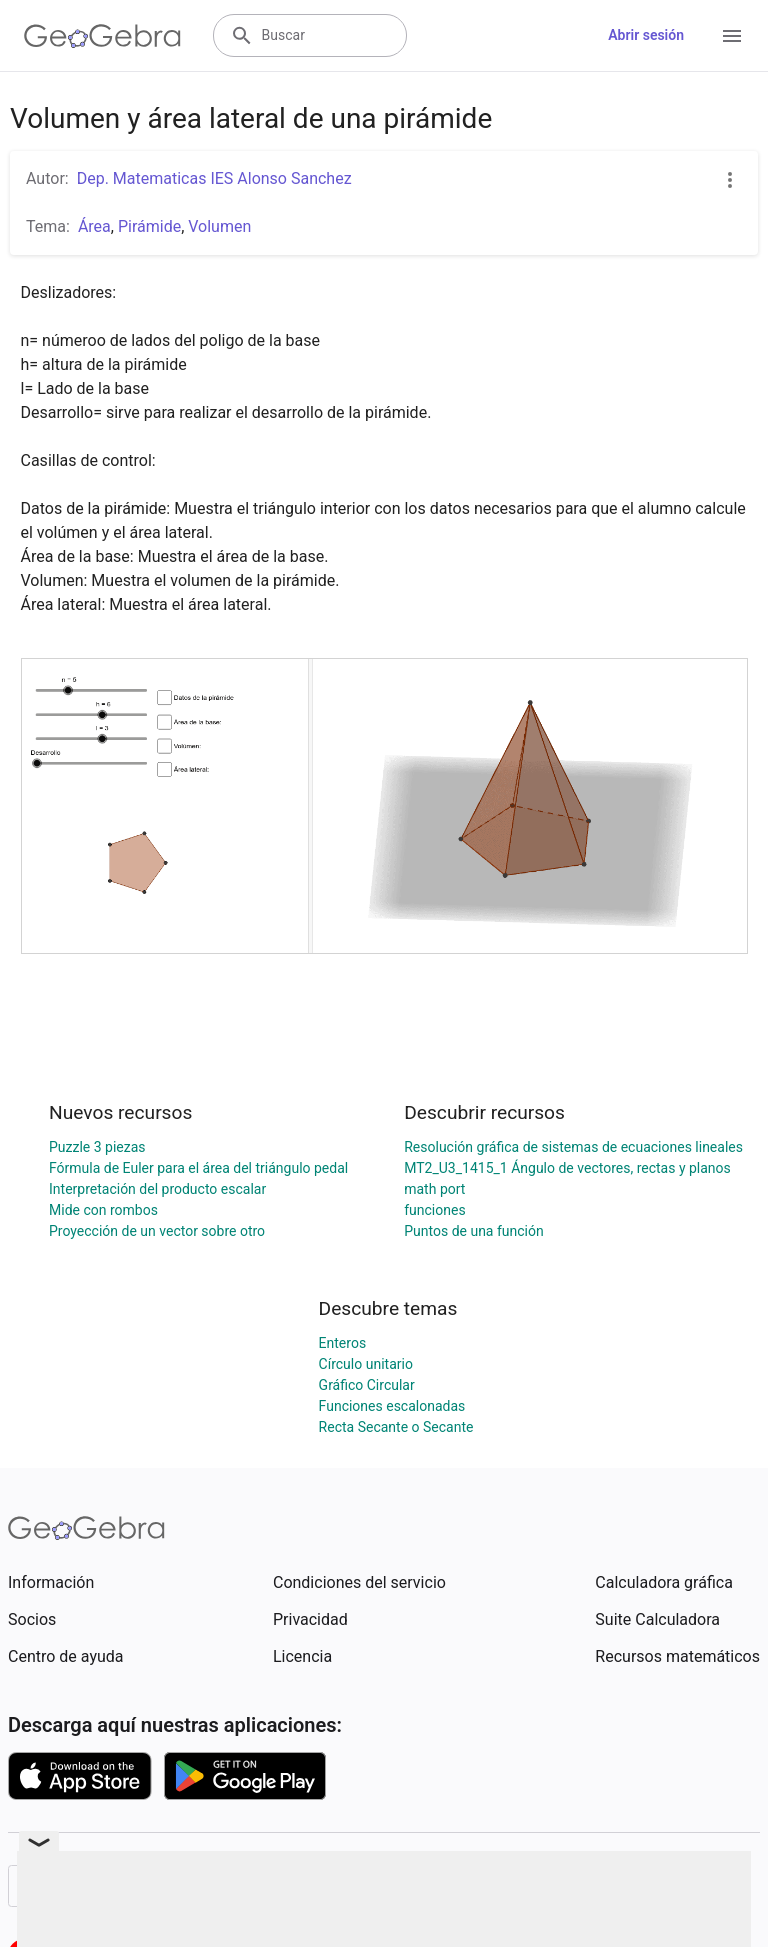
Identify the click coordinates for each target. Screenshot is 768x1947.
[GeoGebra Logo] (102, 36)
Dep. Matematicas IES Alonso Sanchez (214, 178)
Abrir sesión (646, 35)
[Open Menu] (732, 36)
